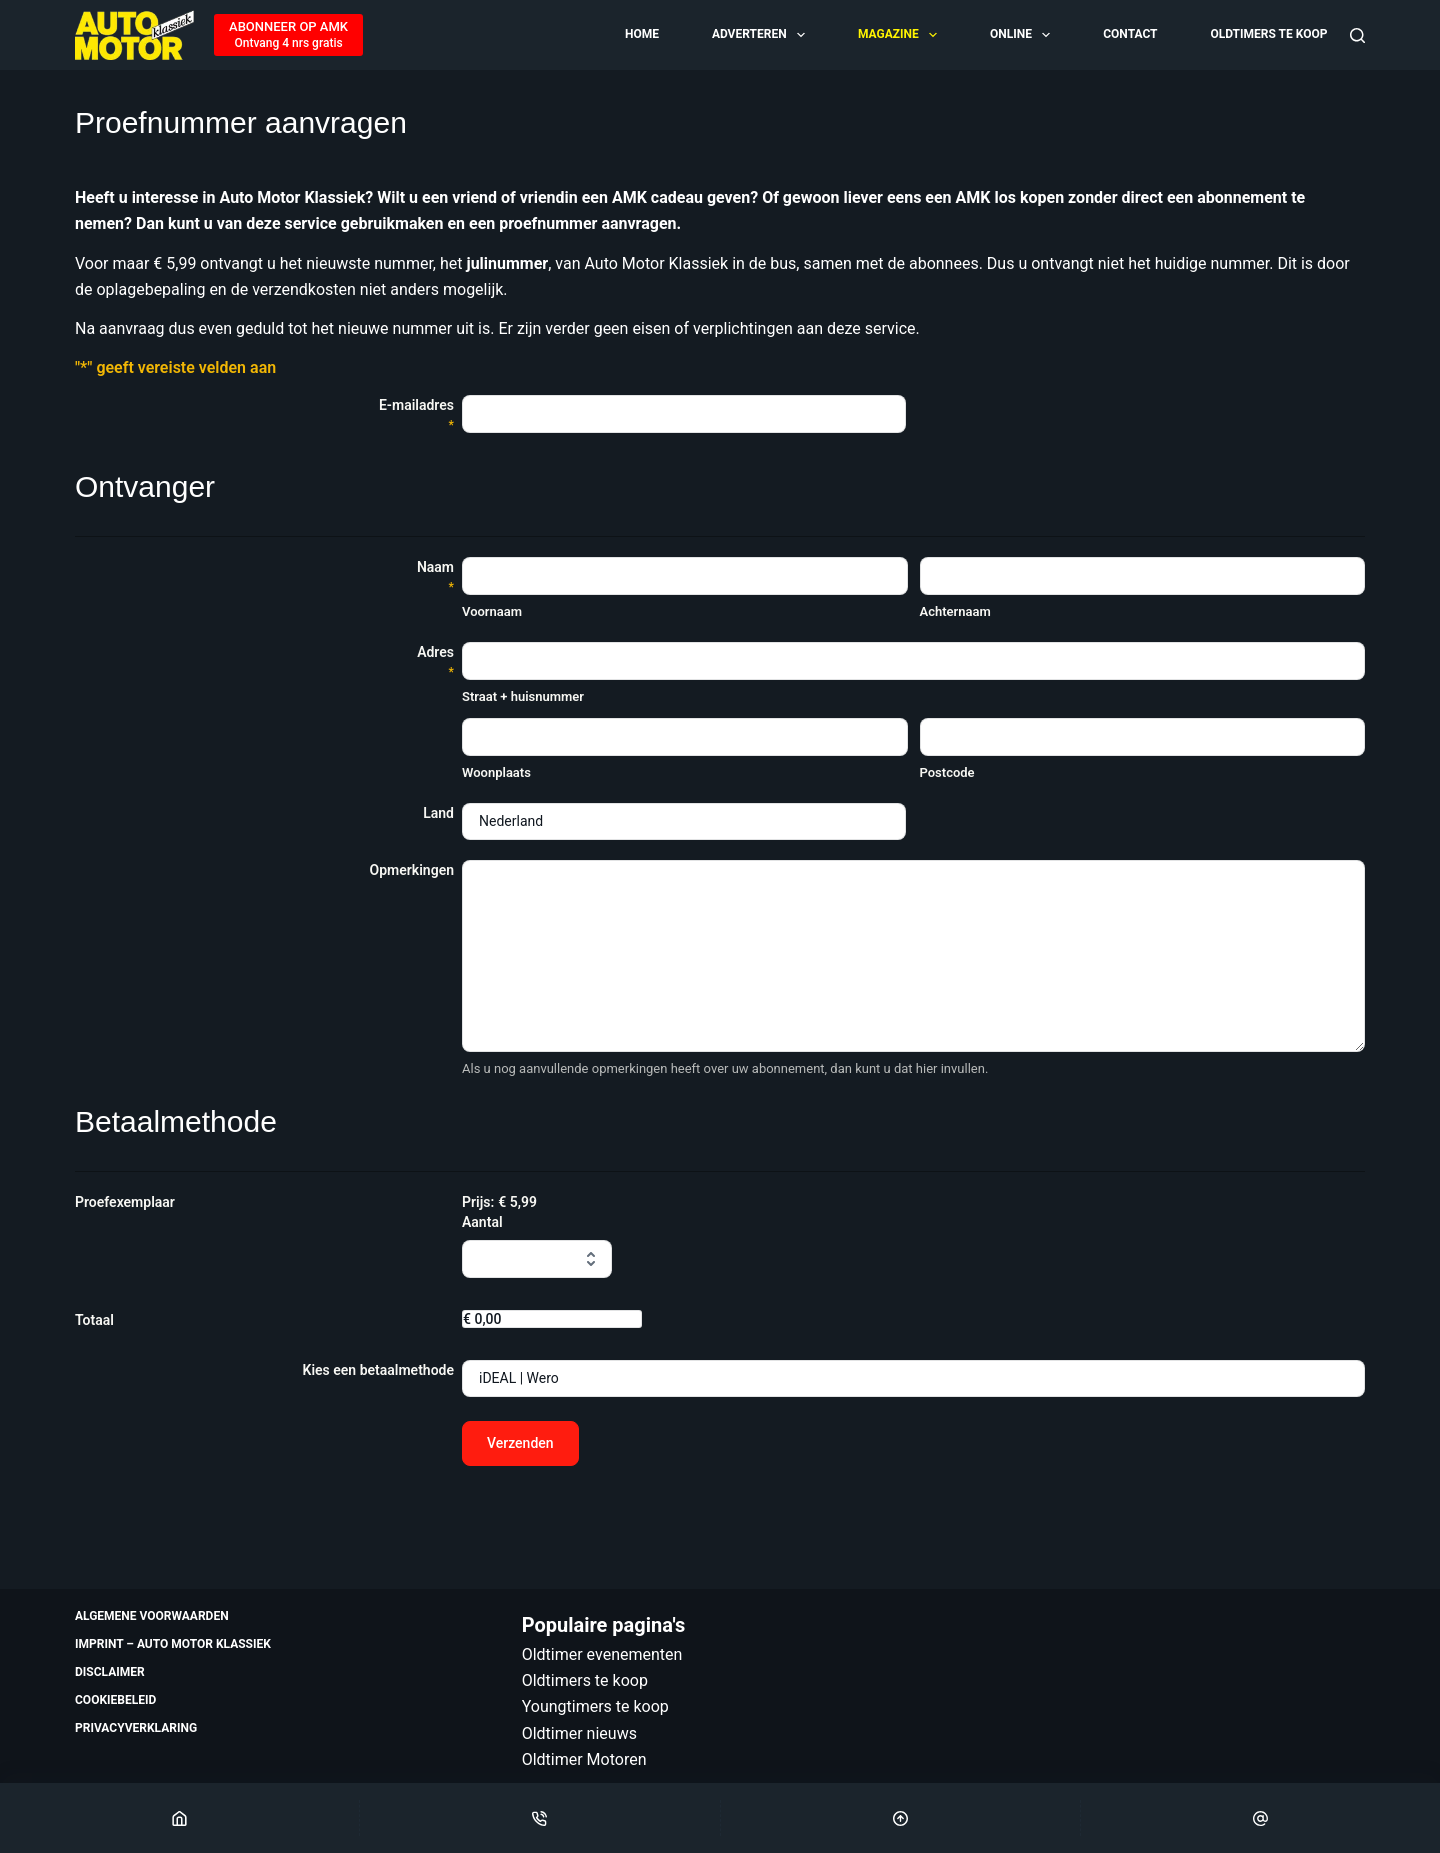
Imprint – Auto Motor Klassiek (173, 1644)
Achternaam (955, 611)
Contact (1130, 34)
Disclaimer (110, 1672)
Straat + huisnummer (523, 696)
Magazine (899, 35)
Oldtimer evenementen (602, 1654)
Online (1021, 35)
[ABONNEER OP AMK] (288, 35)
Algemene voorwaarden (152, 1616)
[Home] (179, 1818)
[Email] (1260, 1818)
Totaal (94, 1320)
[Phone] (539, 1818)
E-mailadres (416, 415)
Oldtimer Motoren (584, 1759)
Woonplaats (496, 772)
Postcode (947, 772)
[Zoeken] (1357, 35)
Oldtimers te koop (1268, 34)
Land (438, 813)
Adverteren (760, 35)
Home (642, 34)
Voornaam (492, 611)
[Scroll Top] (900, 1818)
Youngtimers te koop (595, 1706)
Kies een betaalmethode (378, 1370)
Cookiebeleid (115, 1700)
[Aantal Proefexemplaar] (537, 1259)
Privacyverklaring (136, 1728)
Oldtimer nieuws (579, 1733)
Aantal (482, 1222)
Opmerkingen (412, 870)
